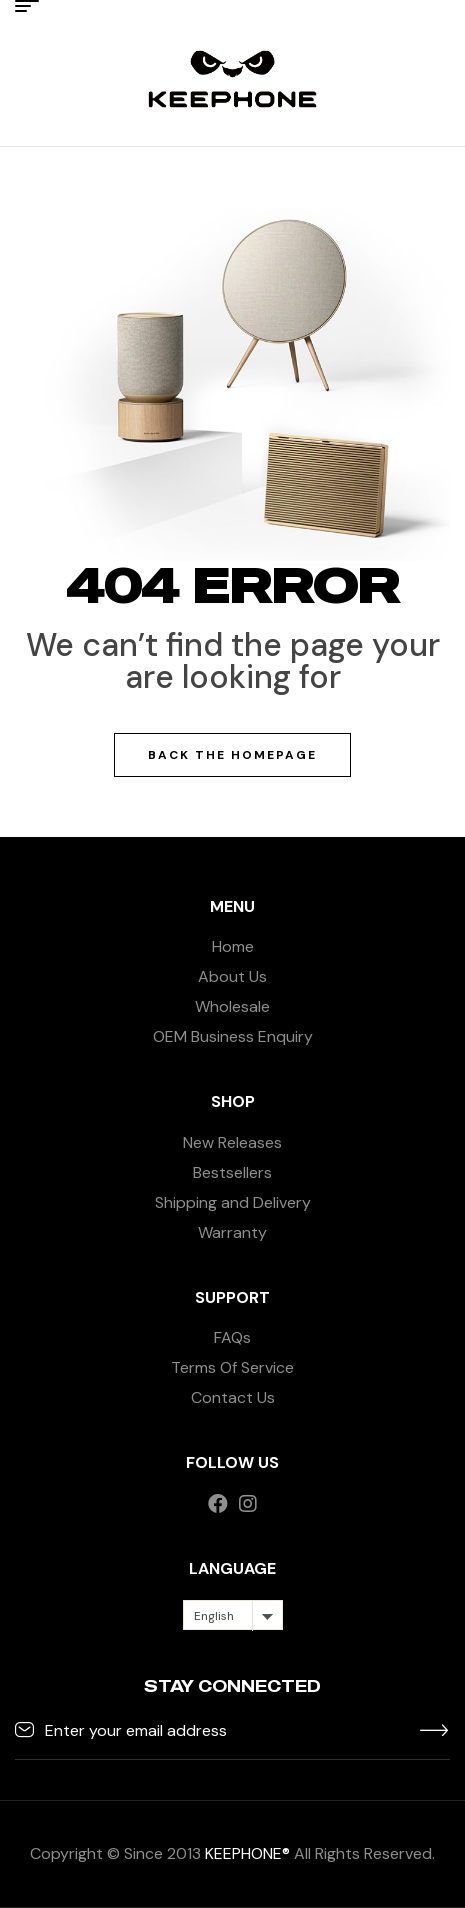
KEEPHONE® (247, 1853)
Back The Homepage (232, 755)
